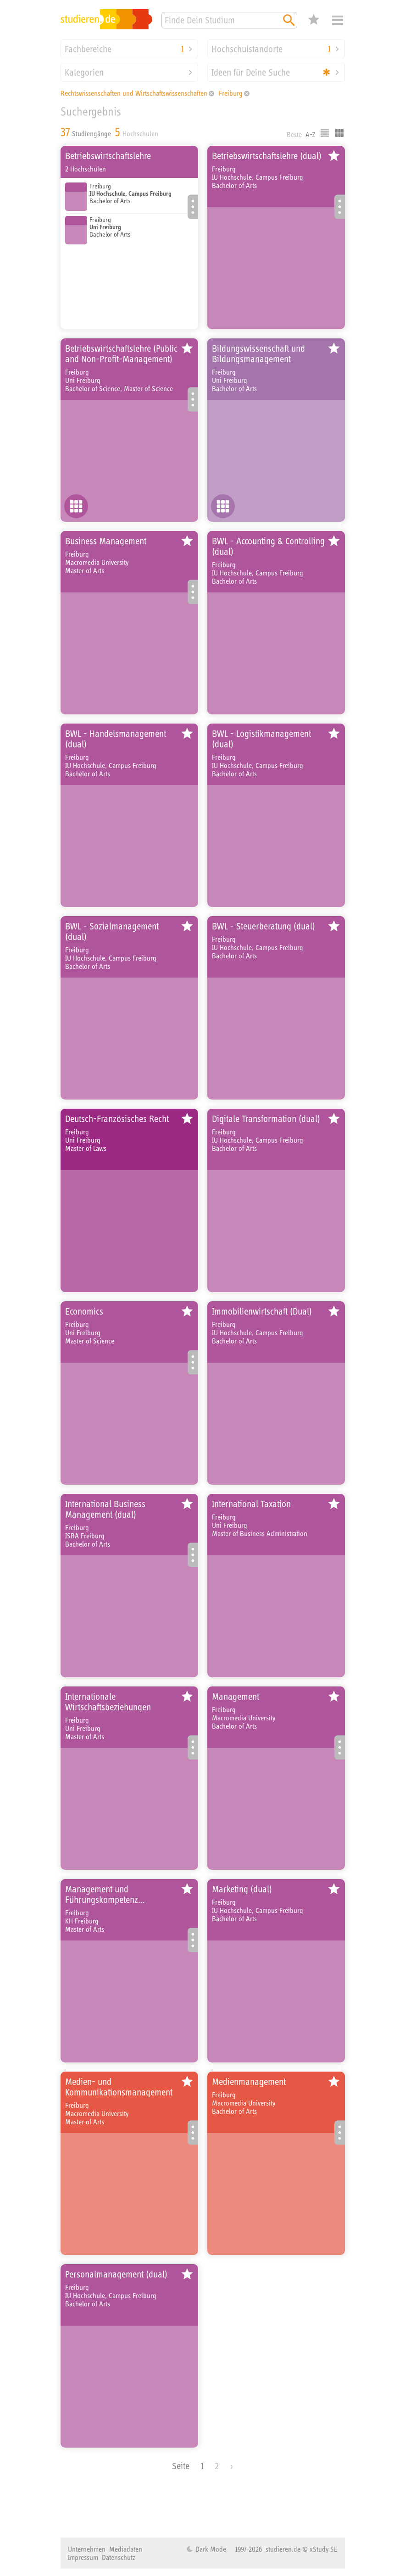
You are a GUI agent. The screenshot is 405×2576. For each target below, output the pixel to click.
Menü (337, 20)
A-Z (310, 134)
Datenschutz (118, 2557)
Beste (294, 134)
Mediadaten (125, 2549)
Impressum (83, 2557)
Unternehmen (86, 2549)
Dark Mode (210, 2549)
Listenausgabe (324, 132)
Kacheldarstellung (339, 132)
